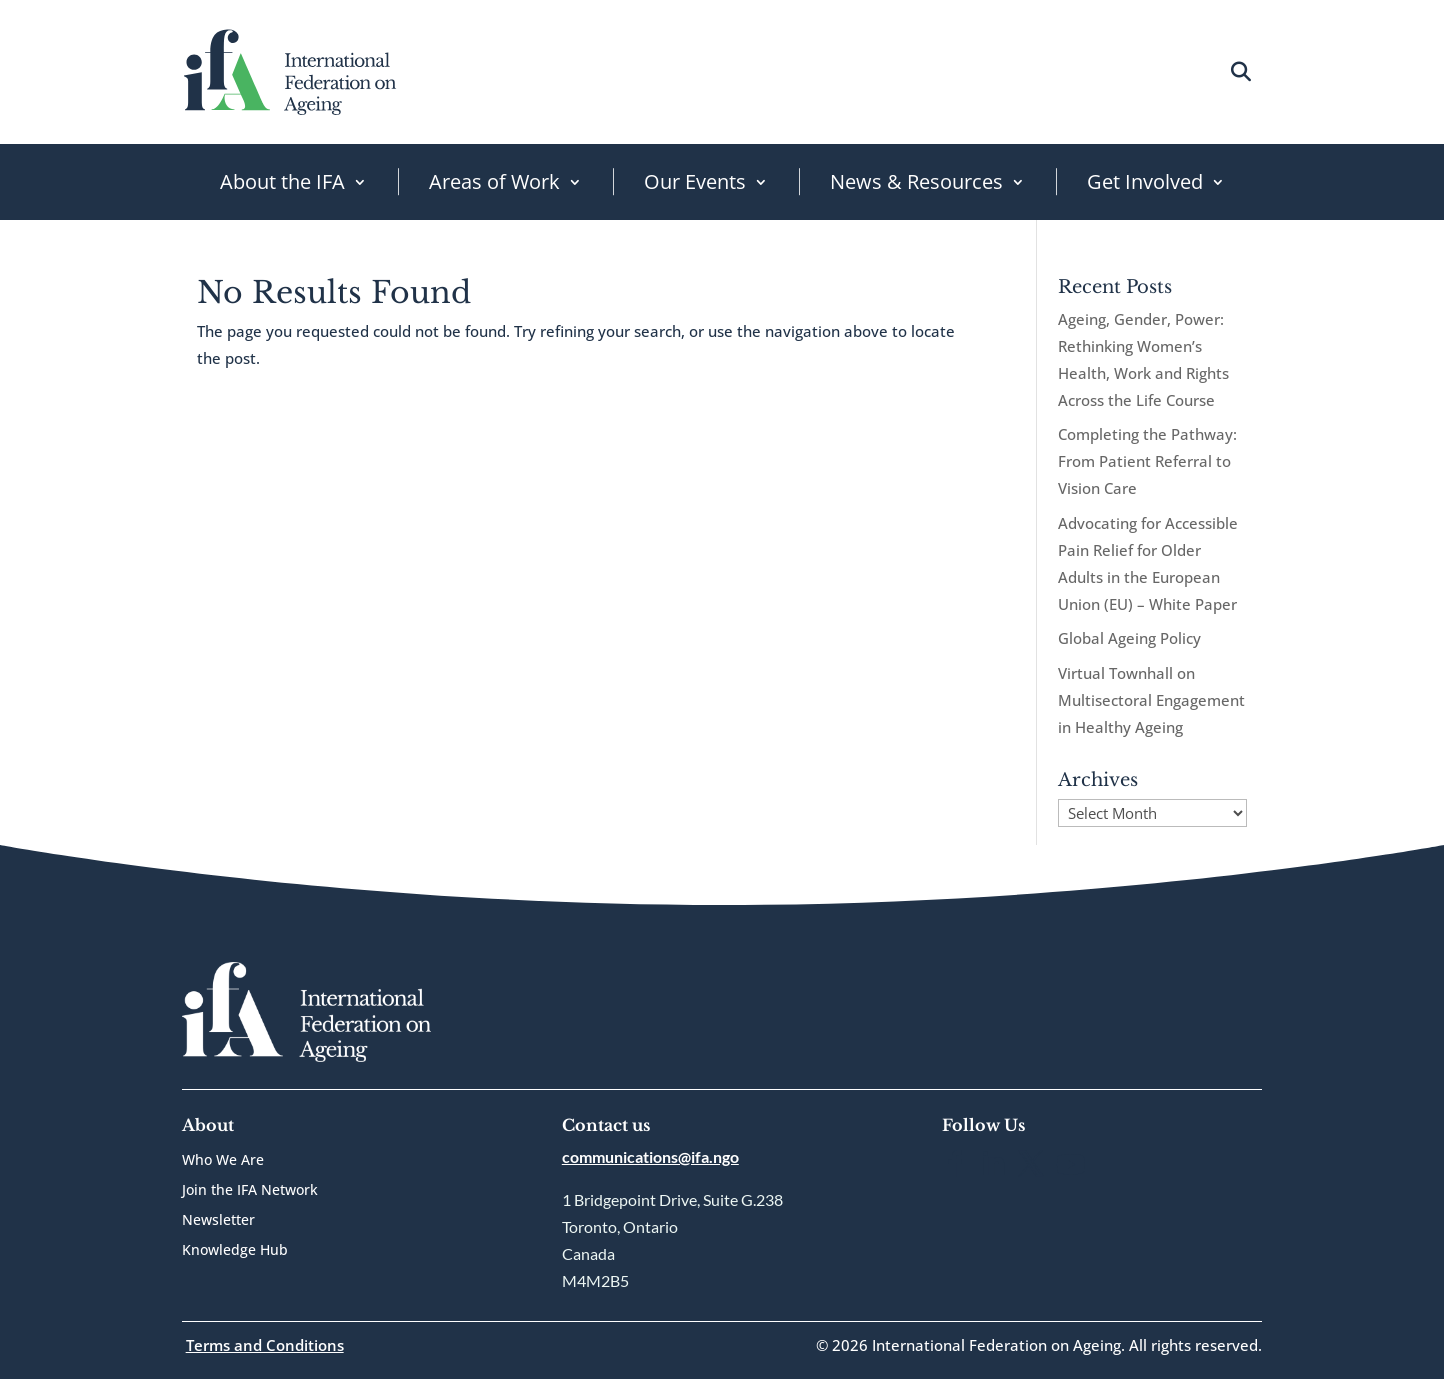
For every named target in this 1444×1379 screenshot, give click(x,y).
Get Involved (1145, 181)
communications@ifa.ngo (650, 1156)
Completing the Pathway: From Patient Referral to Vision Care (1147, 461)
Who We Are (223, 1161)
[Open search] (1240, 71)
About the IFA (282, 181)
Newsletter (218, 1221)
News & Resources (916, 181)
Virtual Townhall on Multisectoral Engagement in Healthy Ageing (1151, 700)
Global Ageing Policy (1129, 638)
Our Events (695, 181)
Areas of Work (494, 181)
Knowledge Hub (235, 1251)
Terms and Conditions (265, 1345)
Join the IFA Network (250, 1191)
